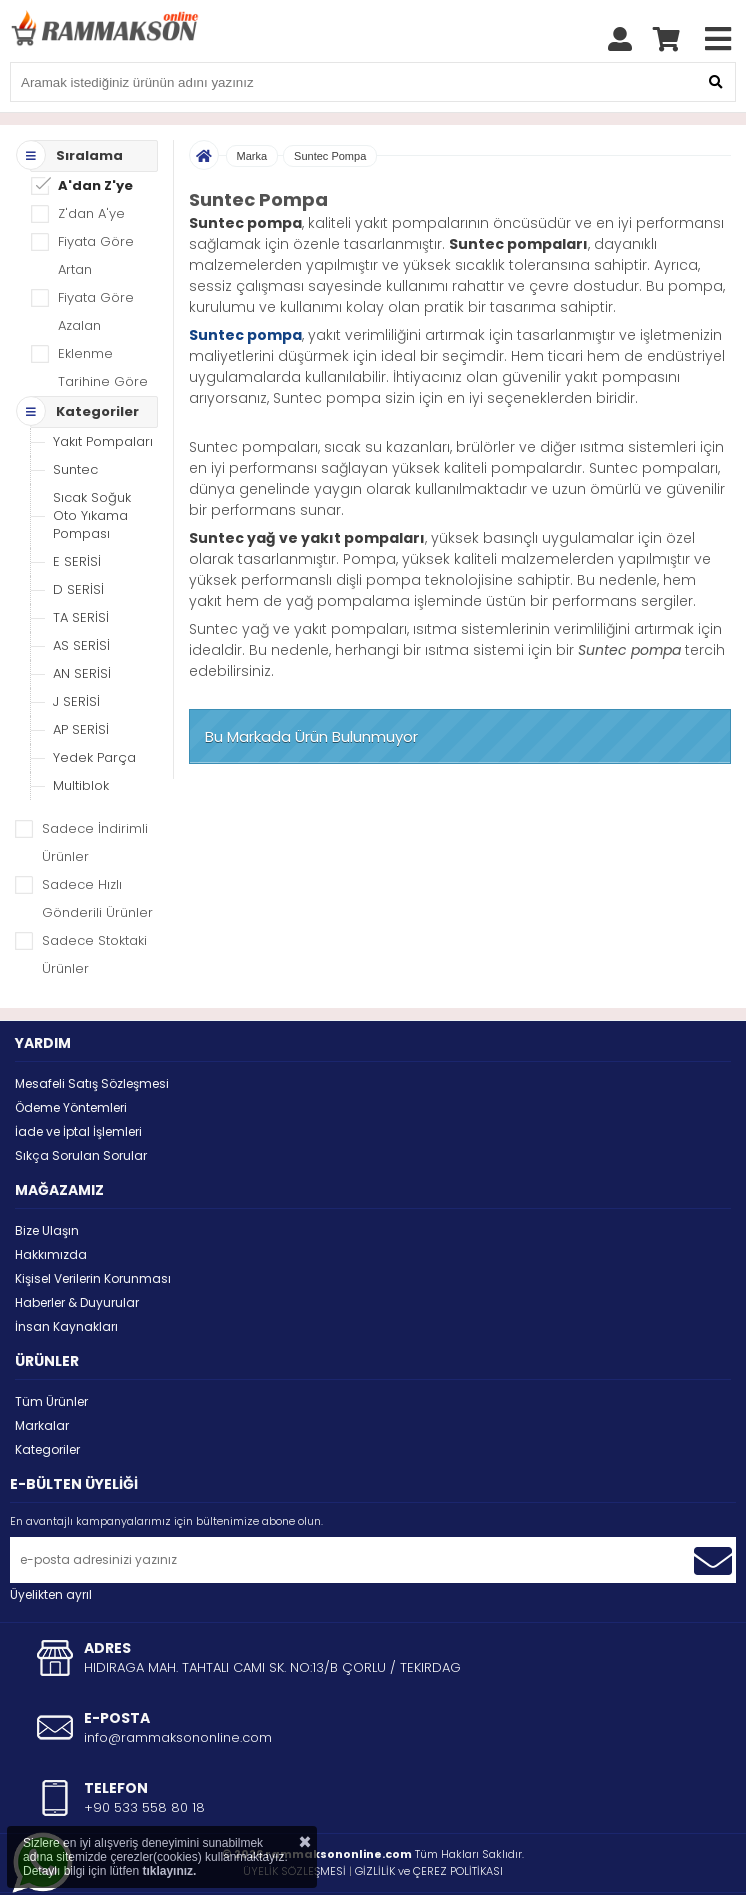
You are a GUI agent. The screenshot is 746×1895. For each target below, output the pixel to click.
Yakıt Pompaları (103, 391)
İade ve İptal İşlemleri (78, 1081)
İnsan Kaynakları (66, 1276)
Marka (252, 106)
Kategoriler (47, 1399)
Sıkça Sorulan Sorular (81, 1105)
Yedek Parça (94, 707)
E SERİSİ (77, 511)
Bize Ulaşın (47, 1180)
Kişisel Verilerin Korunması (93, 1228)
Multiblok (81, 735)
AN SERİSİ (82, 623)
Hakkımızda (51, 1204)
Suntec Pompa (330, 106)
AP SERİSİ (81, 679)
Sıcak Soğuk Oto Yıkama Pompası (92, 465)
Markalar (42, 1375)
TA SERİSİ (81, 567)
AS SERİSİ (81, 595)
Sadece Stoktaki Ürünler (94, 904)
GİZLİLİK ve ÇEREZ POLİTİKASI (429, 1821)
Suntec (75, 419)
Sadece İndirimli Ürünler (95, 792)
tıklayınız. (169, 1871)
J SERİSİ (76, 651)
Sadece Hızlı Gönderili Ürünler (97, 848)
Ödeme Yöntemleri (71, 1057)
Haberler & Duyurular (77, 1252)
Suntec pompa (245, 285)
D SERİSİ (78, 539)
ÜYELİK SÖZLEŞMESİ (294, 1821)
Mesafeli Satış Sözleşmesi (92, 1033)
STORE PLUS (320, 1866)
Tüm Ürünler (51, 1351)
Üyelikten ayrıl (51, 1544)
